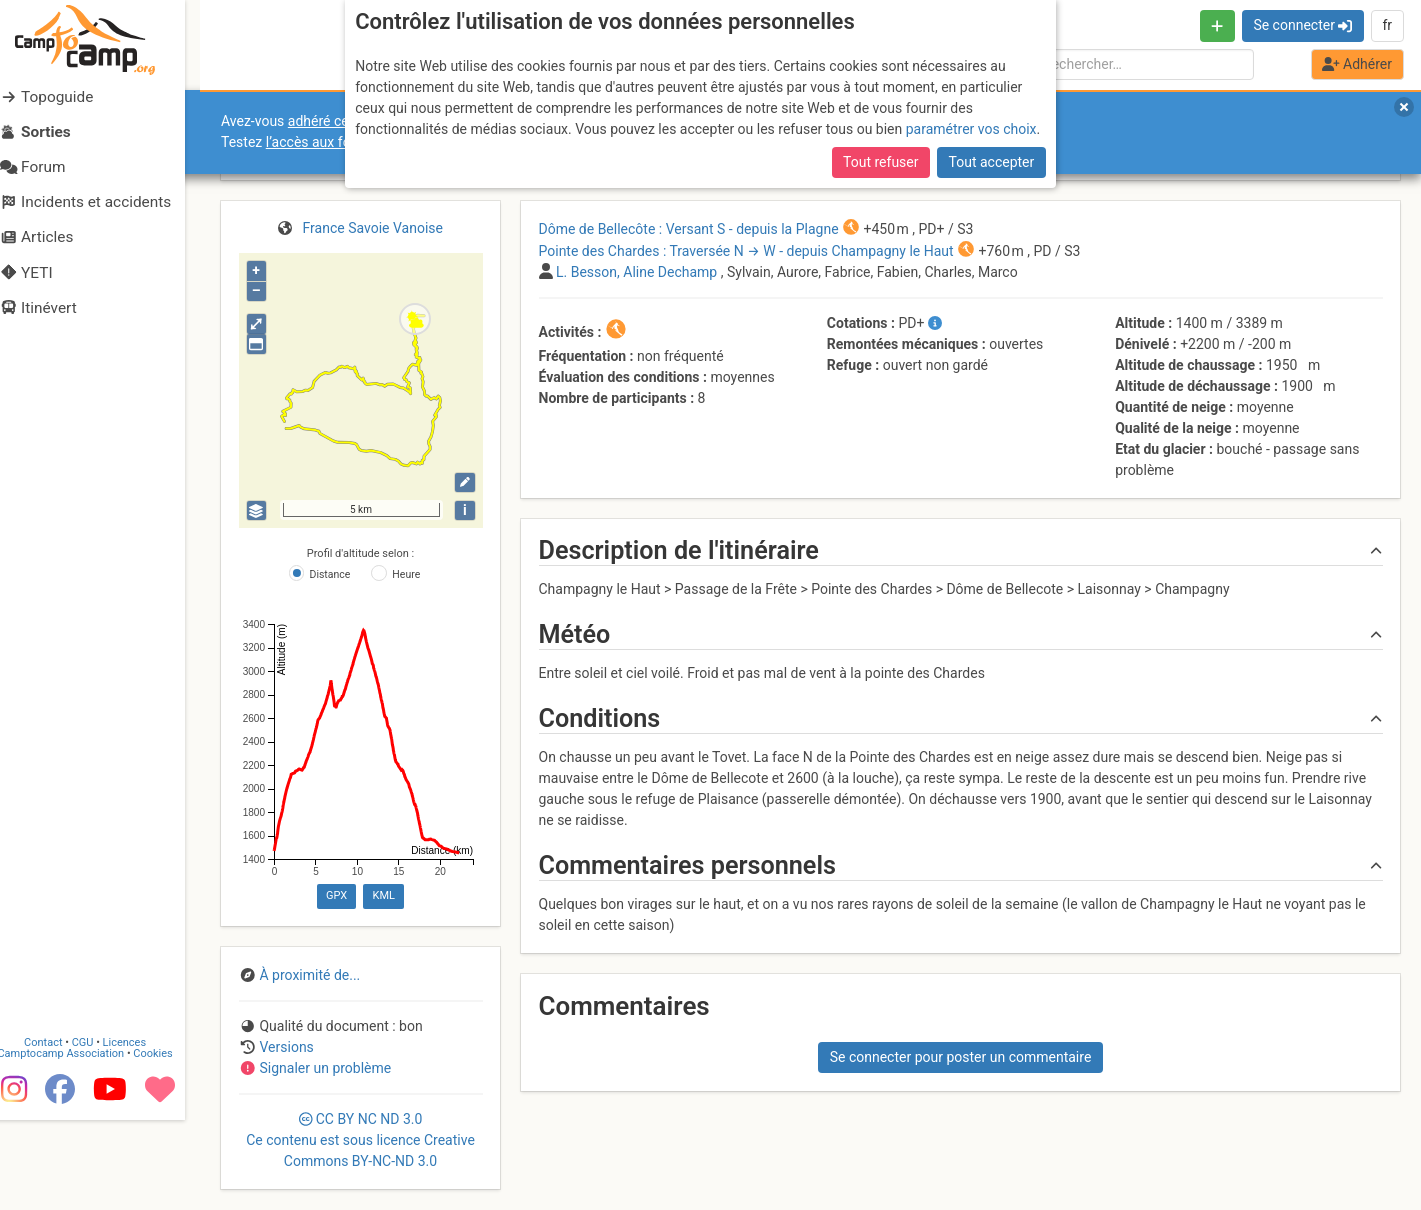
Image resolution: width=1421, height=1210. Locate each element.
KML (384, 895)
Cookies (167, 1143)
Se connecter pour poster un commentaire (961, 1057)
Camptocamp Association (75, 1143)
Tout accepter (992, 162)
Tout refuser (880, 162)
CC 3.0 (360, 1140)
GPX (336, 895)
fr (1387, 25)
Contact (58, 1132)
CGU (98, 1132)
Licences (139, 1132)
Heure (406, 574)
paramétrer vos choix (971, 129)
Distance (330, 574)
